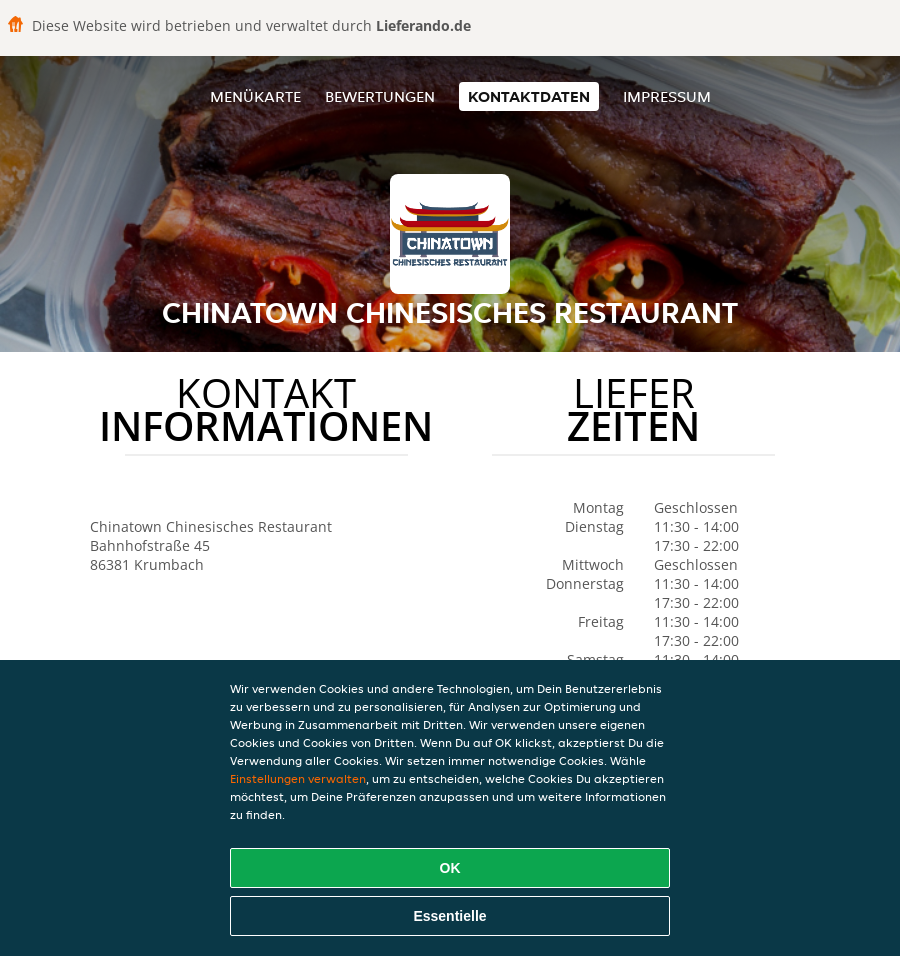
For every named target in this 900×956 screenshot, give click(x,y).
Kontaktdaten (529, 96)
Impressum (667, 96)
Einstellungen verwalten (298, 778)
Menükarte (255, 96)
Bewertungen (380, 96)
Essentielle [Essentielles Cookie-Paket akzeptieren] (449, 916)
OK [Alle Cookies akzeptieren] (450, 868)
